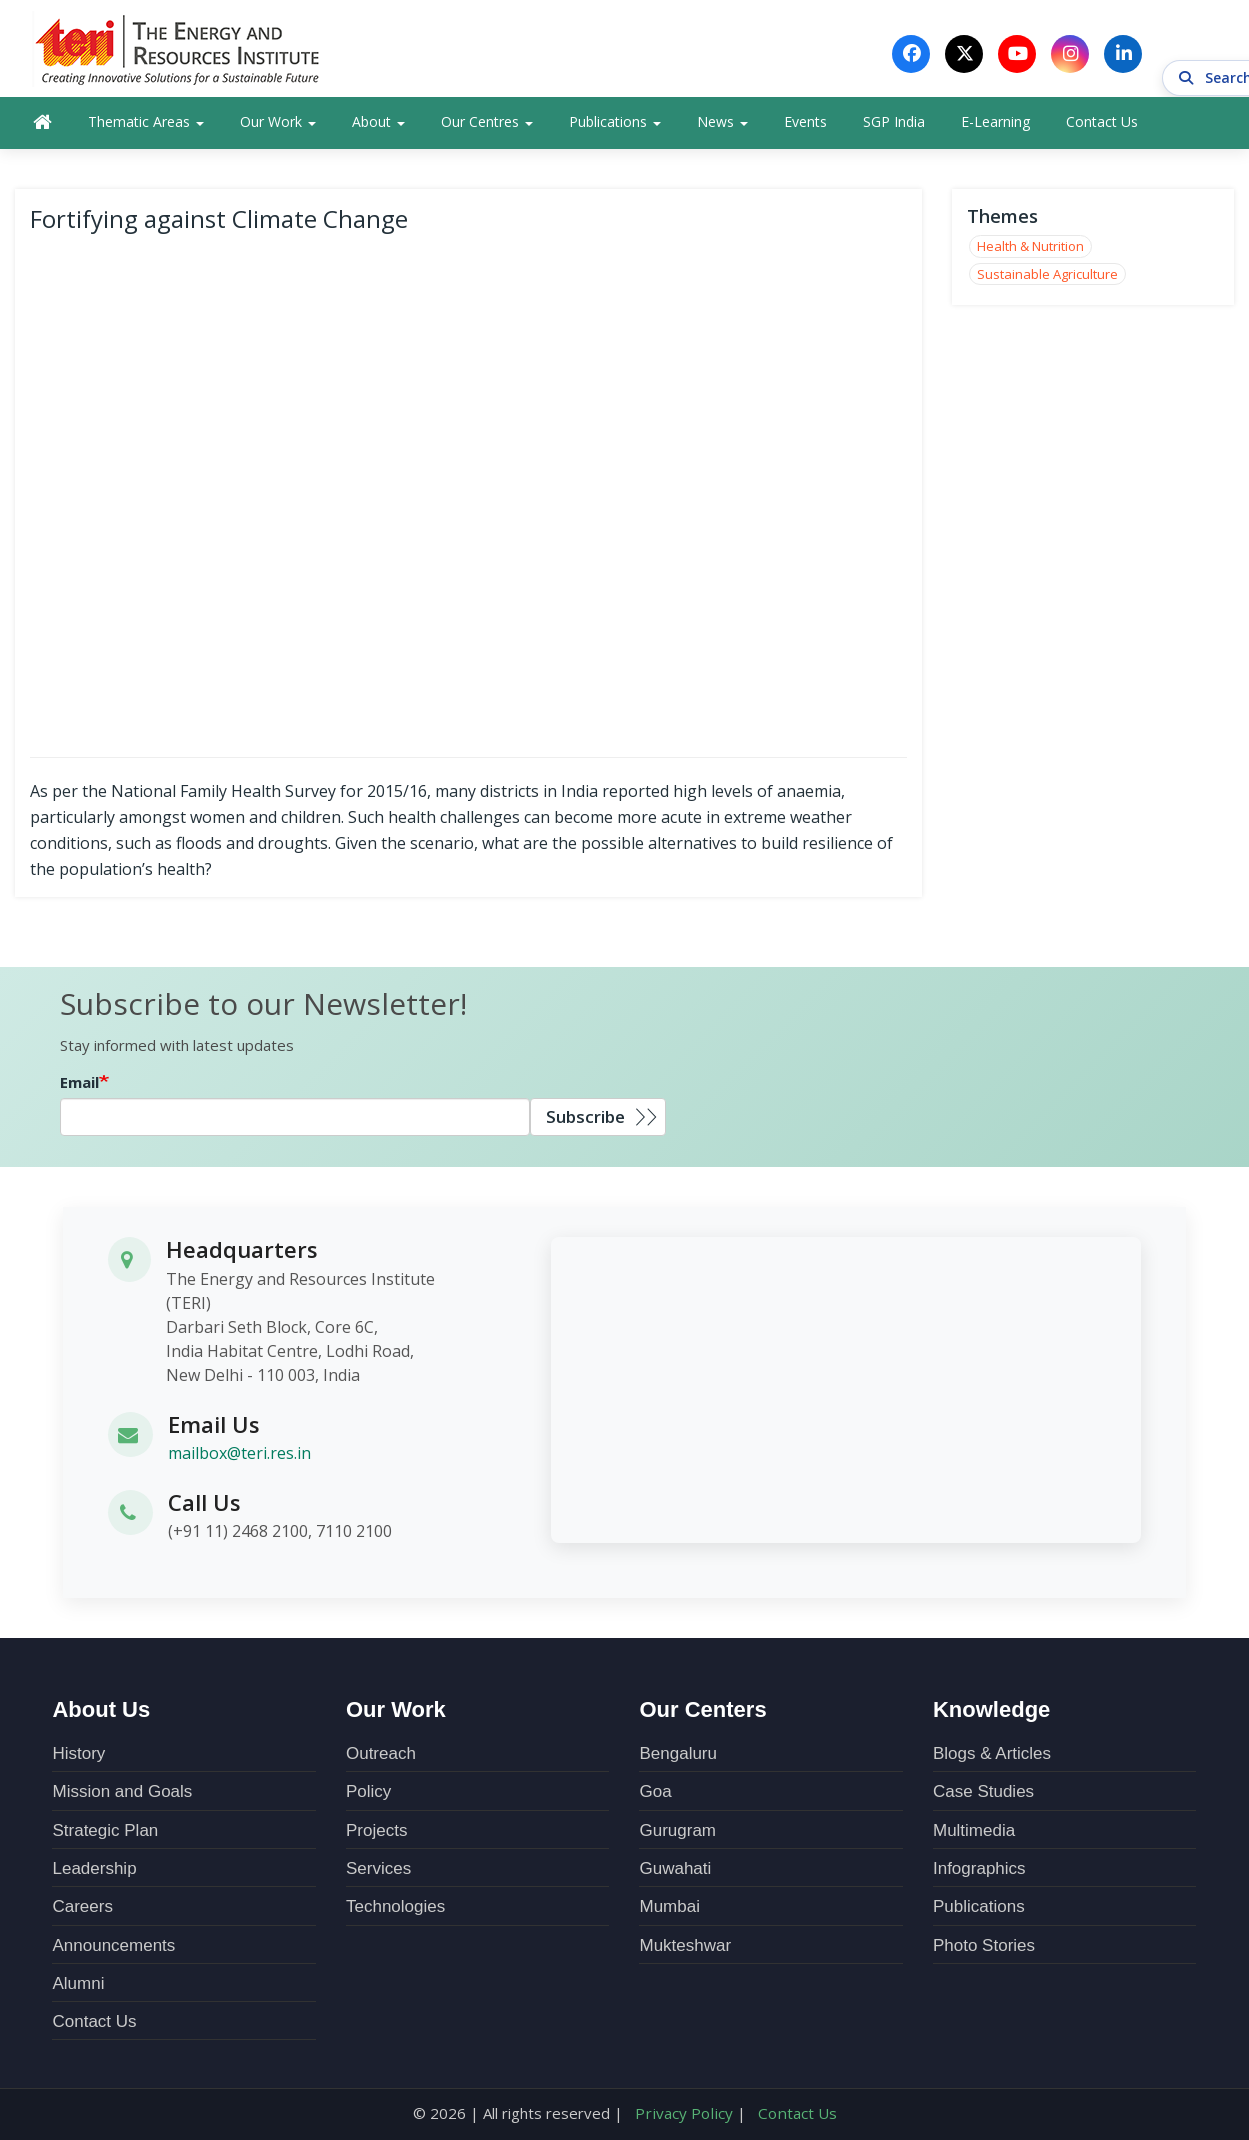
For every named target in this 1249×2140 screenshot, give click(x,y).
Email (79, 1087)
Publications (615, 126)
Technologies (395, 1911)
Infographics (979, 1873)
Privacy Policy (685, 2118)
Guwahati (675, 1873)
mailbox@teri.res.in (239, 1458)
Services (378, 1873)
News (722, 126)
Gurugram (677, 1834)
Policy (368, 1796)
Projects (376, 1834)
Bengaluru (678, 1758)
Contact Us (1102, 126)
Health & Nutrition (1030, 251)
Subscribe (585, 1121)
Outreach (381, 1758)
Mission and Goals (122, 1796)
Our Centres (487, 126)
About (378, 126)
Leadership (94, 1873)
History (78, 1758)
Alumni (78, 1988)
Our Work (278, 126)
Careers (82, 1911)
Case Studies (983, 1796)
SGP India (894, 126)
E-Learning (995, 126)
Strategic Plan (105, 1834)
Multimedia (974, 1834)
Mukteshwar (685, 1949)
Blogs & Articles (992, 1758)
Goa (655, 1796)
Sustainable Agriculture (1047, 278)
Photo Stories (984, 1949)
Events (805, 126)
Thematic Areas (146, 126)
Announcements (113, 1949)
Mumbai (669, 1911)
